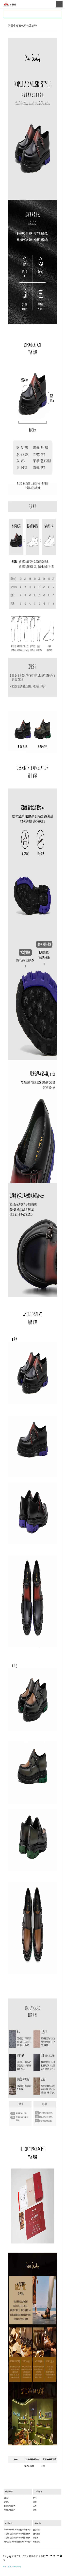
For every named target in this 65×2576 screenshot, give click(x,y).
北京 (34, 2502)
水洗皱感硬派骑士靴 (48, 2460)
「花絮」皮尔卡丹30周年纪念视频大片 (17, 2538)
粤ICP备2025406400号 (12, 2566)
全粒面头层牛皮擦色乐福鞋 (32, 2460)
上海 (34, 2506)
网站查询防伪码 (9, 2510)
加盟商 (35, 2538)
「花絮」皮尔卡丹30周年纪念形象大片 (17, 2534)
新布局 (6, 2502)
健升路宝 (36, 2534)
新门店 (6, 2498)
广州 (34, 2498)
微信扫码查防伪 (9, 2506)
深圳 (34, 2510)
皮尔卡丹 (36, 2530)
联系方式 (36, 2541)
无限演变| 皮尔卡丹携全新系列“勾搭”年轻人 (17, 2542)
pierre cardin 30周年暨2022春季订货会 (17, 2530)
